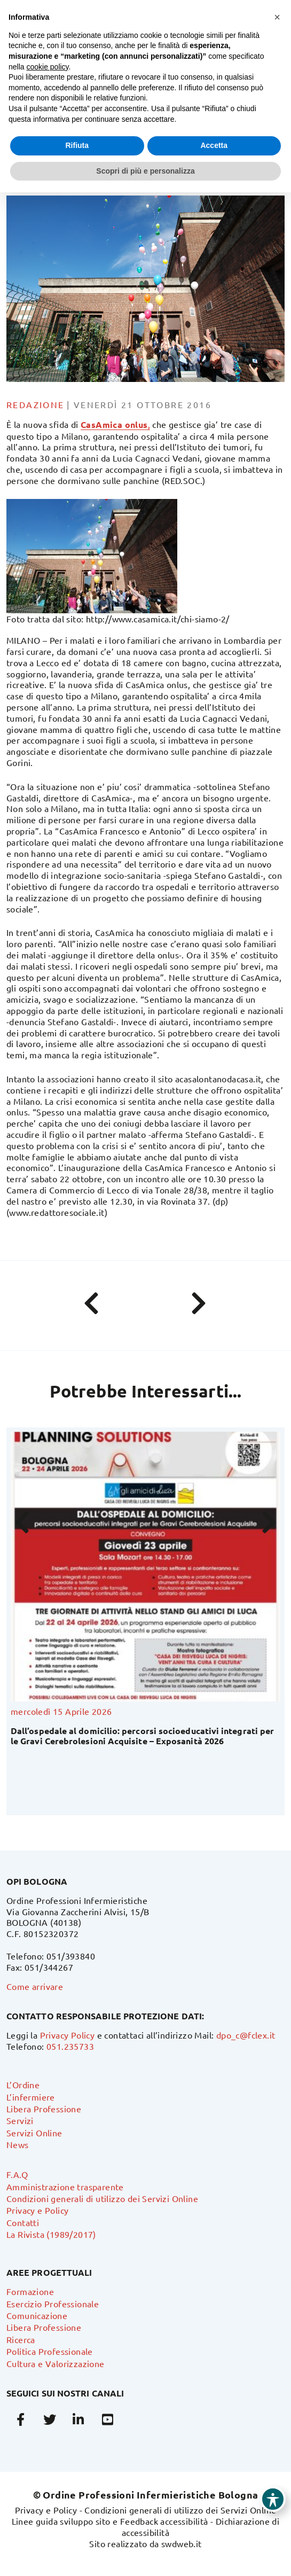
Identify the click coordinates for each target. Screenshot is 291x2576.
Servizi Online (34, 2132)
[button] (277, 17)
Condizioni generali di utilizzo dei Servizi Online (102, 2198)
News (17, 2144)
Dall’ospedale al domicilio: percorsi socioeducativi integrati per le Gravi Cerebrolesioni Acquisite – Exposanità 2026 (142, 1735)
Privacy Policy (67, 2034)
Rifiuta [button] (77, 145)
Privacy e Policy (37, 2210)
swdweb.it (181, 2543)
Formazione (30, 2291)
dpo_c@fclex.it (246, 2034)
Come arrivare (34, 1986)
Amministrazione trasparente (65, 2186)
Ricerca (20, 2339)
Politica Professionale (49, 2351)
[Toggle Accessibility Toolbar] (273, 2499)
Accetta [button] (213, 145)
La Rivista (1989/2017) (51, 2234)
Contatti (22, 2222)
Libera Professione (43, 2108)
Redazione (35, 404)
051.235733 (70, 2046)
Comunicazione (36, 2315)
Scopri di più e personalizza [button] (145, 171)
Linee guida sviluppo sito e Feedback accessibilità (110, 2521)
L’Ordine (23, 2084)
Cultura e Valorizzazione (55, 2363)
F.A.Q (17, 2174)
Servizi (20, 2120)
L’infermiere (30, 2096)
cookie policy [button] (47, 67)
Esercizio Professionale (52, 2303)
